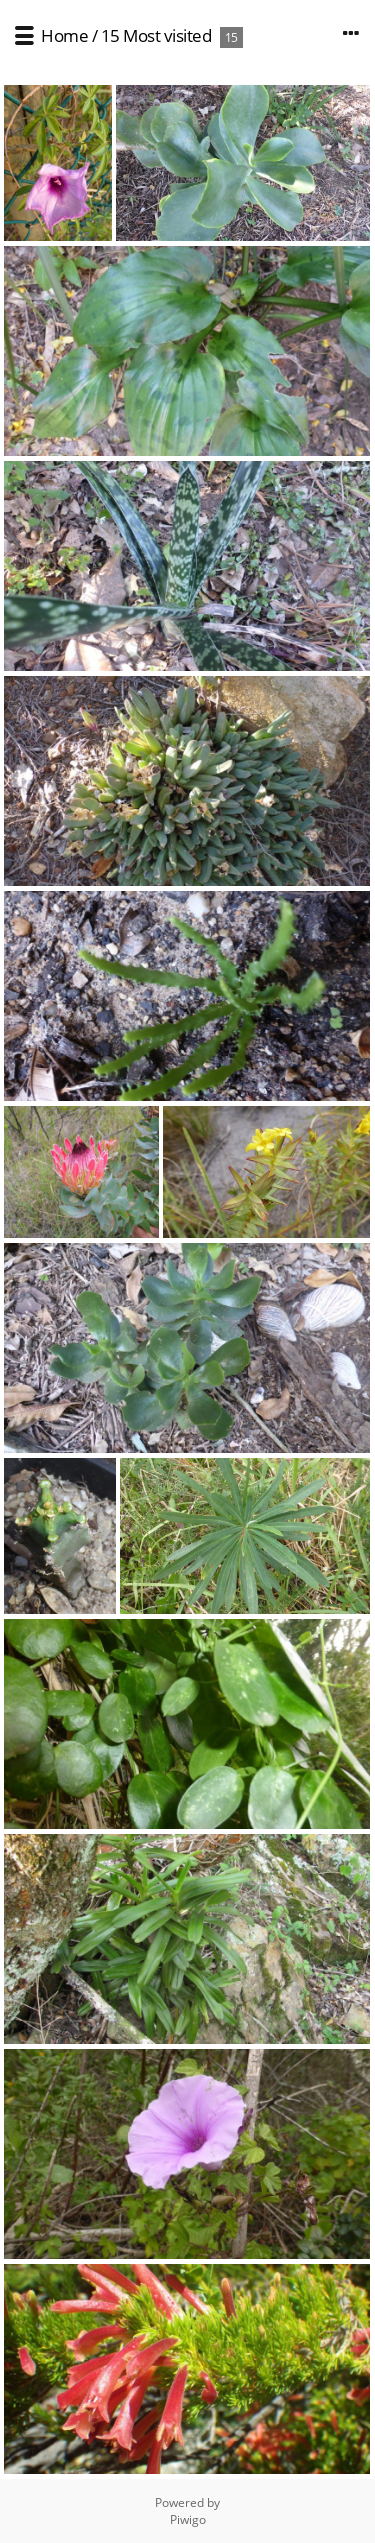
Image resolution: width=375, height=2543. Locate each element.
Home (64, 35)
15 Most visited (156, 35)
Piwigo (188, 2519)
